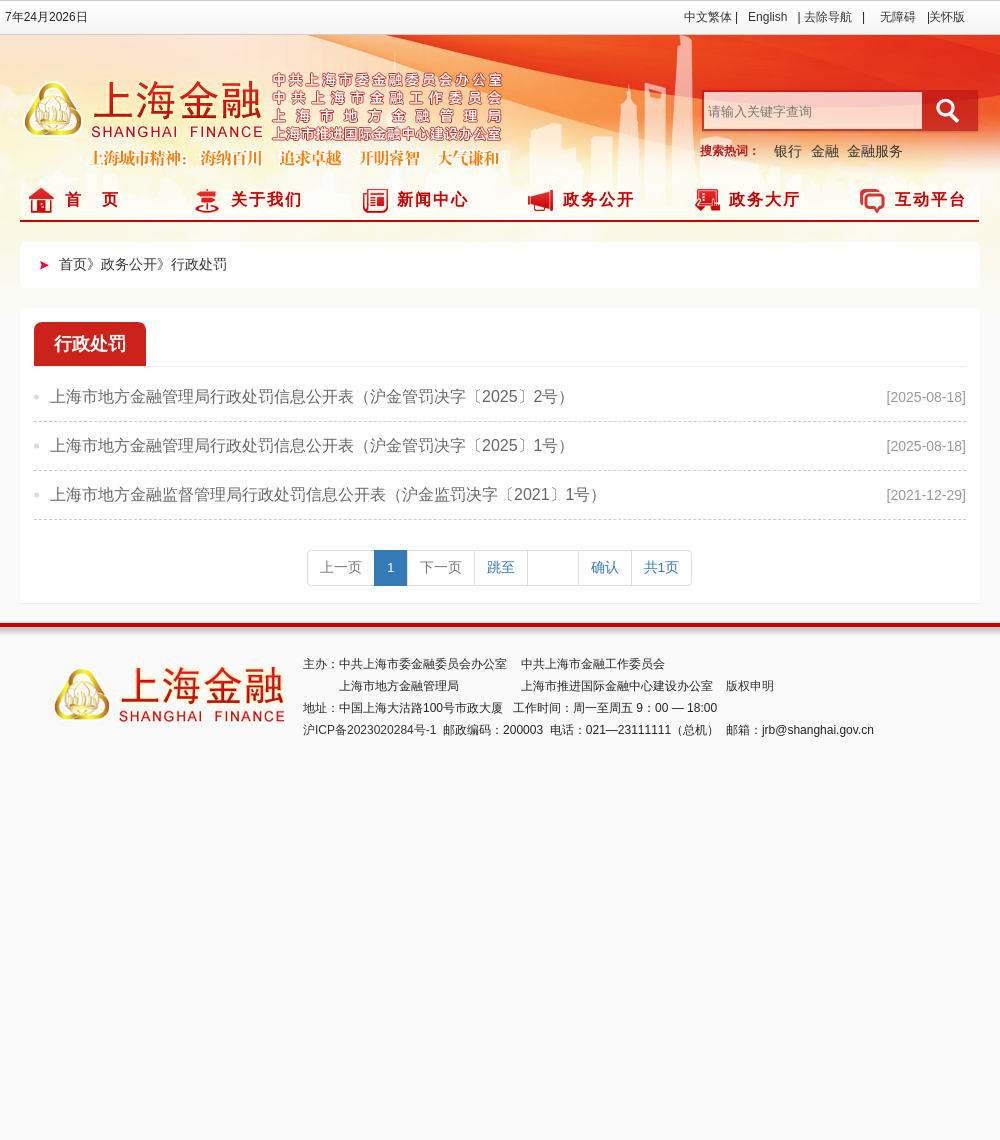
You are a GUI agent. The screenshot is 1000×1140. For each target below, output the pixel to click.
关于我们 (267, 199)
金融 (825, 151)
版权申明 (750, 686)
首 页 (92, 199)
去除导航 (828, 17)
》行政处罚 (192, 264)
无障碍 (898, 17)
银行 (788, 151)
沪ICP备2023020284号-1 (369, 730)
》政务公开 (122, 264)
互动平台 (931, 199)
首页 (73, 264)
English (767, 17)
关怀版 (947, 17)
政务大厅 (765, 199)
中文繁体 (708, 17)
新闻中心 (433, 199)
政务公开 (599, 199)
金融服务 (875, 151)
